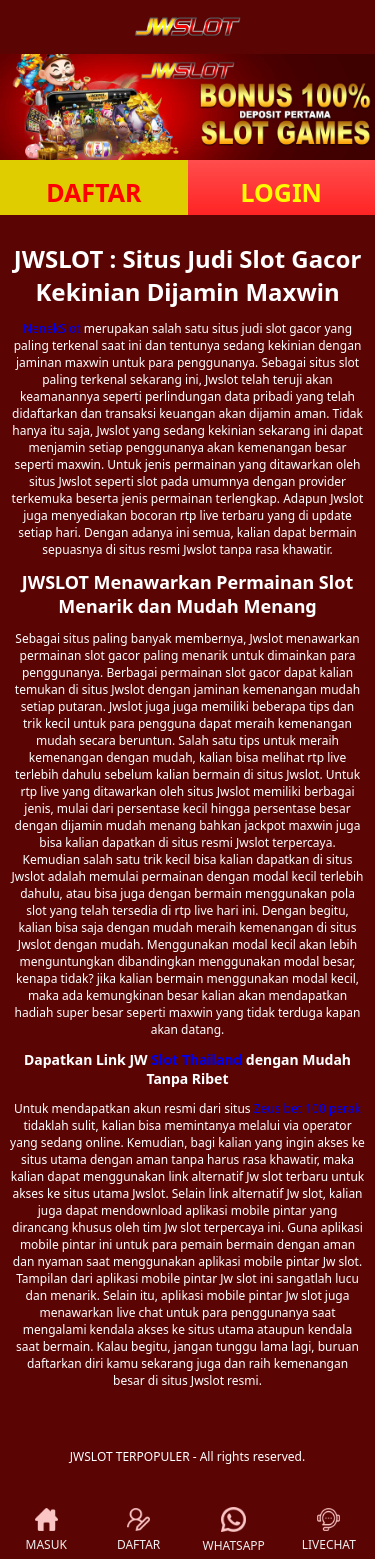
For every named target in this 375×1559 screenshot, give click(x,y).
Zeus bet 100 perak (307, 1108)
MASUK (46, 1530)
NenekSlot (52, 328)
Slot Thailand (196, 1059)
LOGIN (281, 192)
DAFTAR (93, 192)
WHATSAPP (234, 1530)
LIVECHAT (329, 1530)
